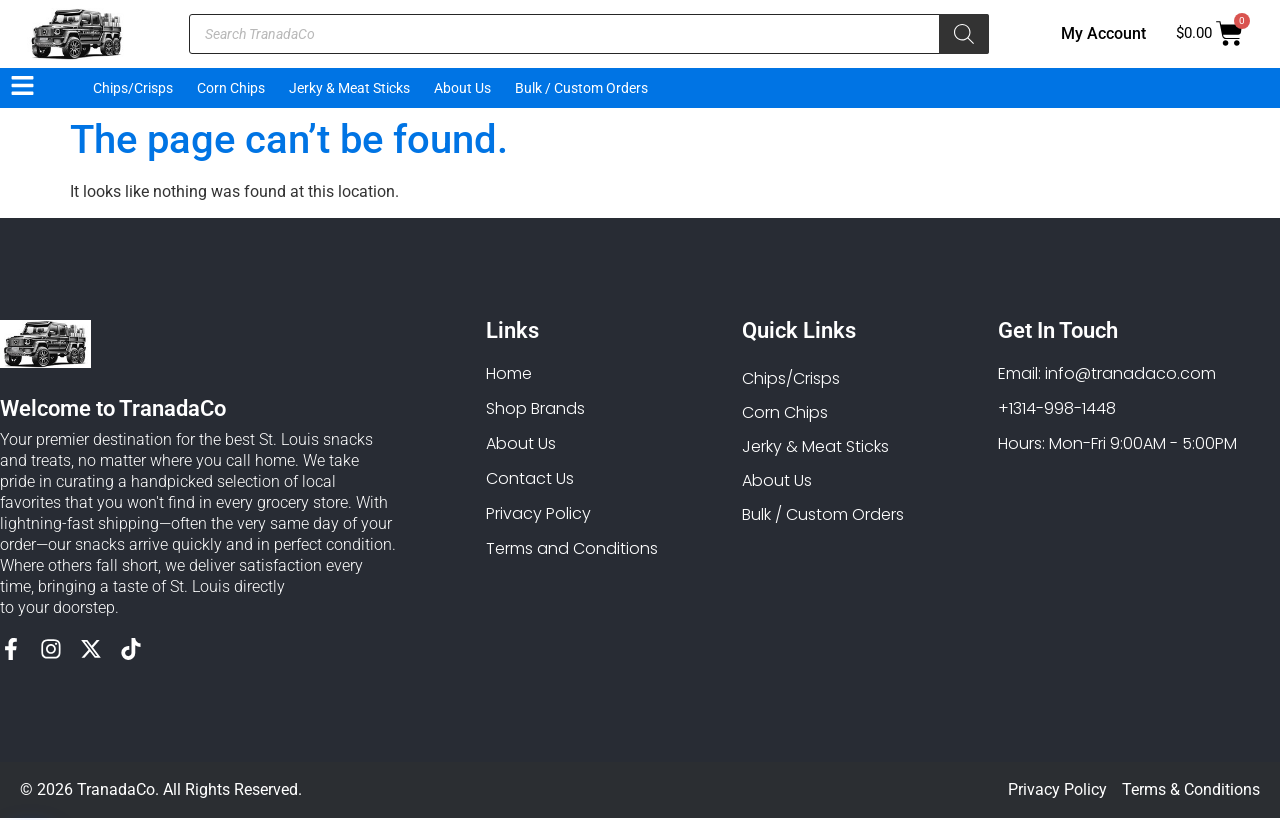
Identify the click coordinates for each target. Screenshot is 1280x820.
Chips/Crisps (133, 88)
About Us (462, 88)
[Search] (964, 34)
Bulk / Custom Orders (581, 88)
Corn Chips (231, 88)
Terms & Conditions (1191, 791)
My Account (1103, 33)
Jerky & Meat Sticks (349, 88)
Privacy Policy (1057, 791)
